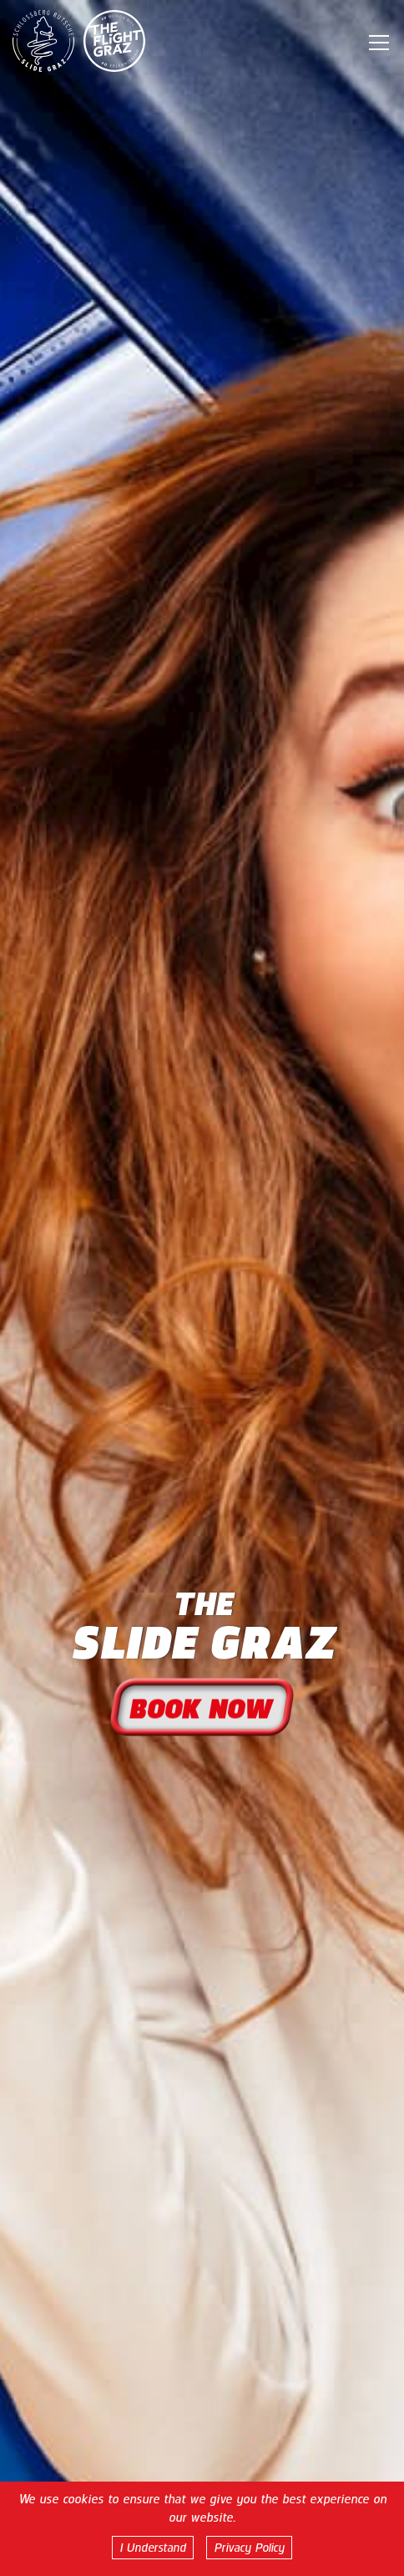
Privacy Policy (249, 2547)
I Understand (152, 2547)
